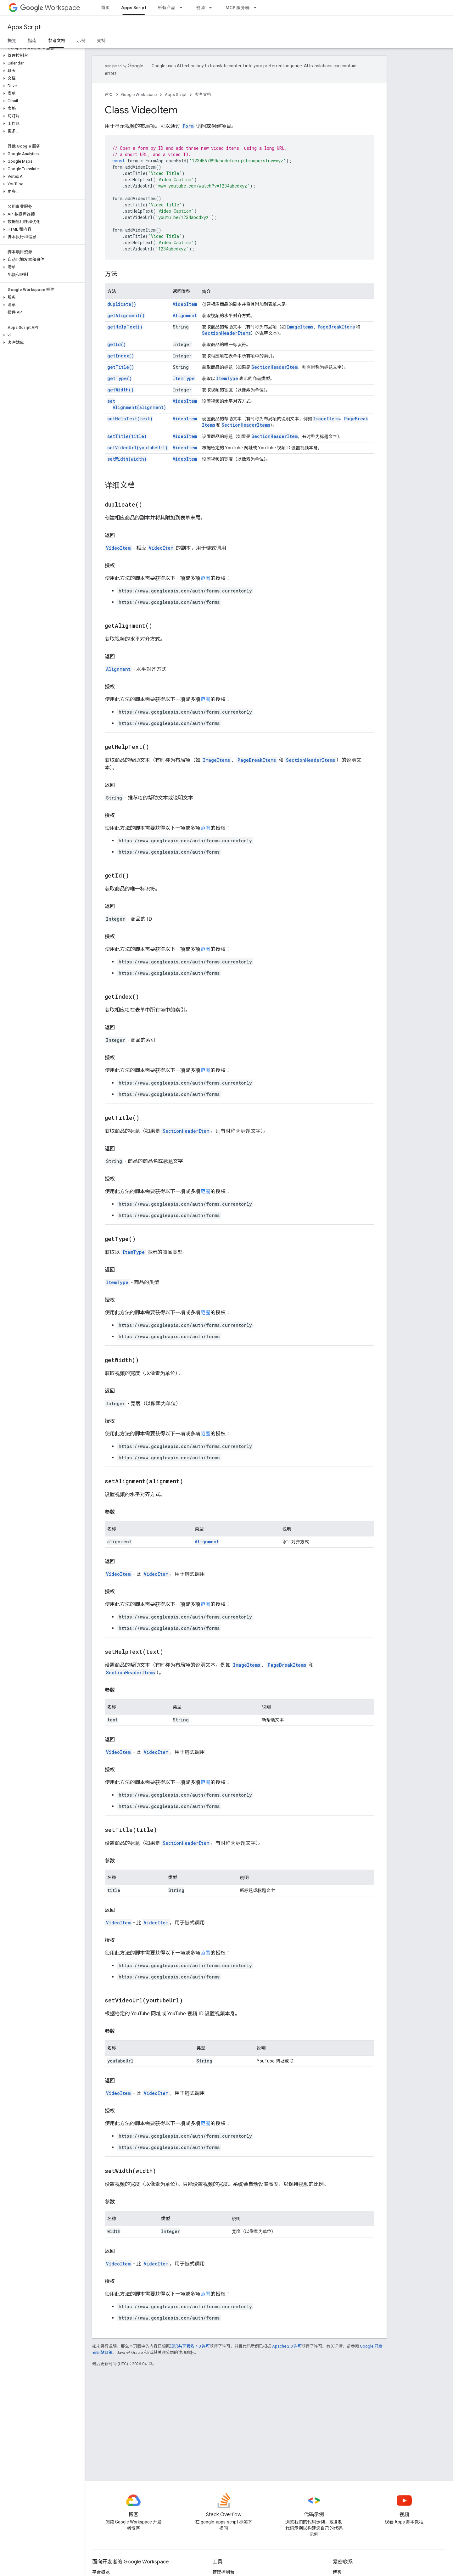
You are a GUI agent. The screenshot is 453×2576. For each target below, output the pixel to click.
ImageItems (300, 327)
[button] (41, 55)
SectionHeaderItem (274, 367)
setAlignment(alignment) (136, 404)
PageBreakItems (336, 327)
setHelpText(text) (130, 419)
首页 (105, 7)
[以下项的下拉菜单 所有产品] (182, 7)
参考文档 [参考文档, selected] (56, 40)
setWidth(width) (127, 459)
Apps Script (24, 27)
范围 (205, 578)
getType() (119, 378)
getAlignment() (126, 315)
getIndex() (120, 356)
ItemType (184, 378)
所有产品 (166, 7)
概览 (12, 40)
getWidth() (120, 390)
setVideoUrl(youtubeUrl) (137, 448)
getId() (116, 344)
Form (188, 126)
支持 (101, 40)
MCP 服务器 (237, 7)
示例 (81, 40)
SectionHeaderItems (226, 333)
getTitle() (120, 367)
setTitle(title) (127, 436)
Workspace (50, 7)
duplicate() (121, 304)
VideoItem (185, 304)
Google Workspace (139, 94)
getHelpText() (125, 327)
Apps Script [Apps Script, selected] (133, 7)
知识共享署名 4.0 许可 (190, 2346)
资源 (200, 7)
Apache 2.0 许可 (287, 2346)
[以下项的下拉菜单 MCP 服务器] (257, 7)
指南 (32, 40)
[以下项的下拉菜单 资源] (212, 7)
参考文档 (203, 94)
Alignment (185, 315)
